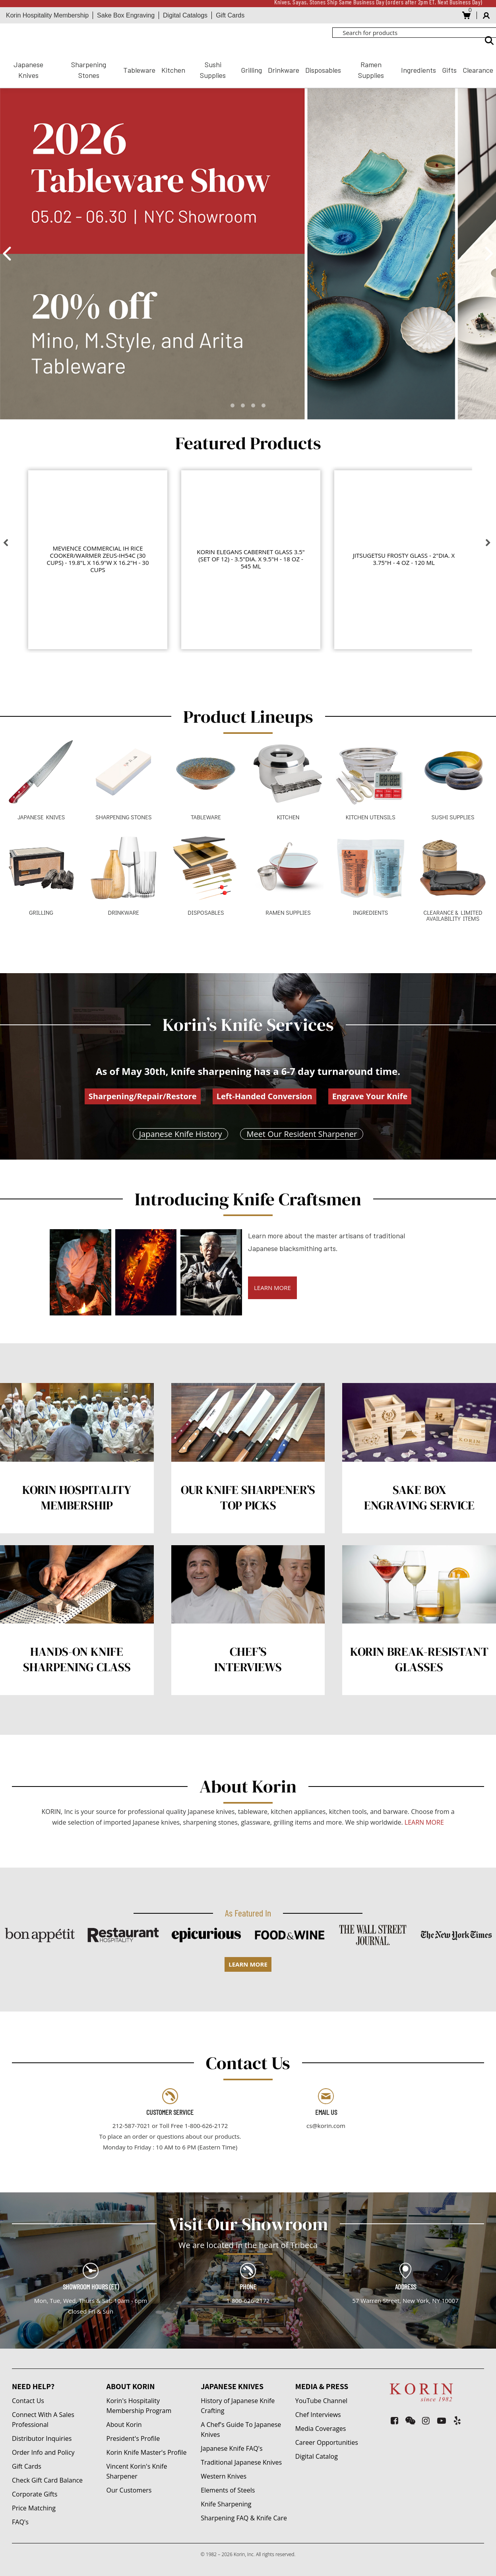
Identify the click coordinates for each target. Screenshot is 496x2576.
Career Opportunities (326, 2442)
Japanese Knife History (180, 1134)
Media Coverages (320, 2428)
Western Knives (223, 2476)
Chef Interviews (318, 2414)
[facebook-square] (394, 2420)
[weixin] (410, 2420)
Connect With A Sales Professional (43, 2419)
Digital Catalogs (185, 15)
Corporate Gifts (34, 2494)
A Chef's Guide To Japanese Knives (241, 2429)
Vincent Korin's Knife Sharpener (137, 2471)
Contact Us (28, 2400)
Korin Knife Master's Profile (147, 2452)
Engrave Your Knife (370, 1096)
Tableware (139, 70)
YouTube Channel (321, 2400)
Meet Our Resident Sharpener (301, 1134)
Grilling (251, 70)
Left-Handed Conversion (264, 1096)
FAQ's (20, 2522)
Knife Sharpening (226, 2504)
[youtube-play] (442, 2420)
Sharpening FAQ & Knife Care (244, 2518)
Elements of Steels (228, 2490)
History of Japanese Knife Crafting (238, 2405)
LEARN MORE (272, 1288)
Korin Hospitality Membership (47, 15)
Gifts (449, 70)
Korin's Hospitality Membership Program (139, 2405)
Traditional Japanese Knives (241, 2462)
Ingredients (418, 70)
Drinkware (283, 70)
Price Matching (34, 2508)
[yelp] (457, 2420)
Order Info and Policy (43, 2452)
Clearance (478, 70)
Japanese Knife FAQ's (232, 2448)
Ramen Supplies (371, 70)
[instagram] (426, 2420)
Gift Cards (230, 15)
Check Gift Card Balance (47, 2480)
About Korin (124, 2424)
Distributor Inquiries (42, 2438)
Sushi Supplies (213, 70)
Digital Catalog (316, 2456)
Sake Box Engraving (126, 15)
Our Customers (129, 2490)
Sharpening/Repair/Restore (143, 1096)
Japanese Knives (28, 70)
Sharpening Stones (88, 70)
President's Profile (133, 2438)
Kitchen (173, 70)
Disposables (323, 70)
